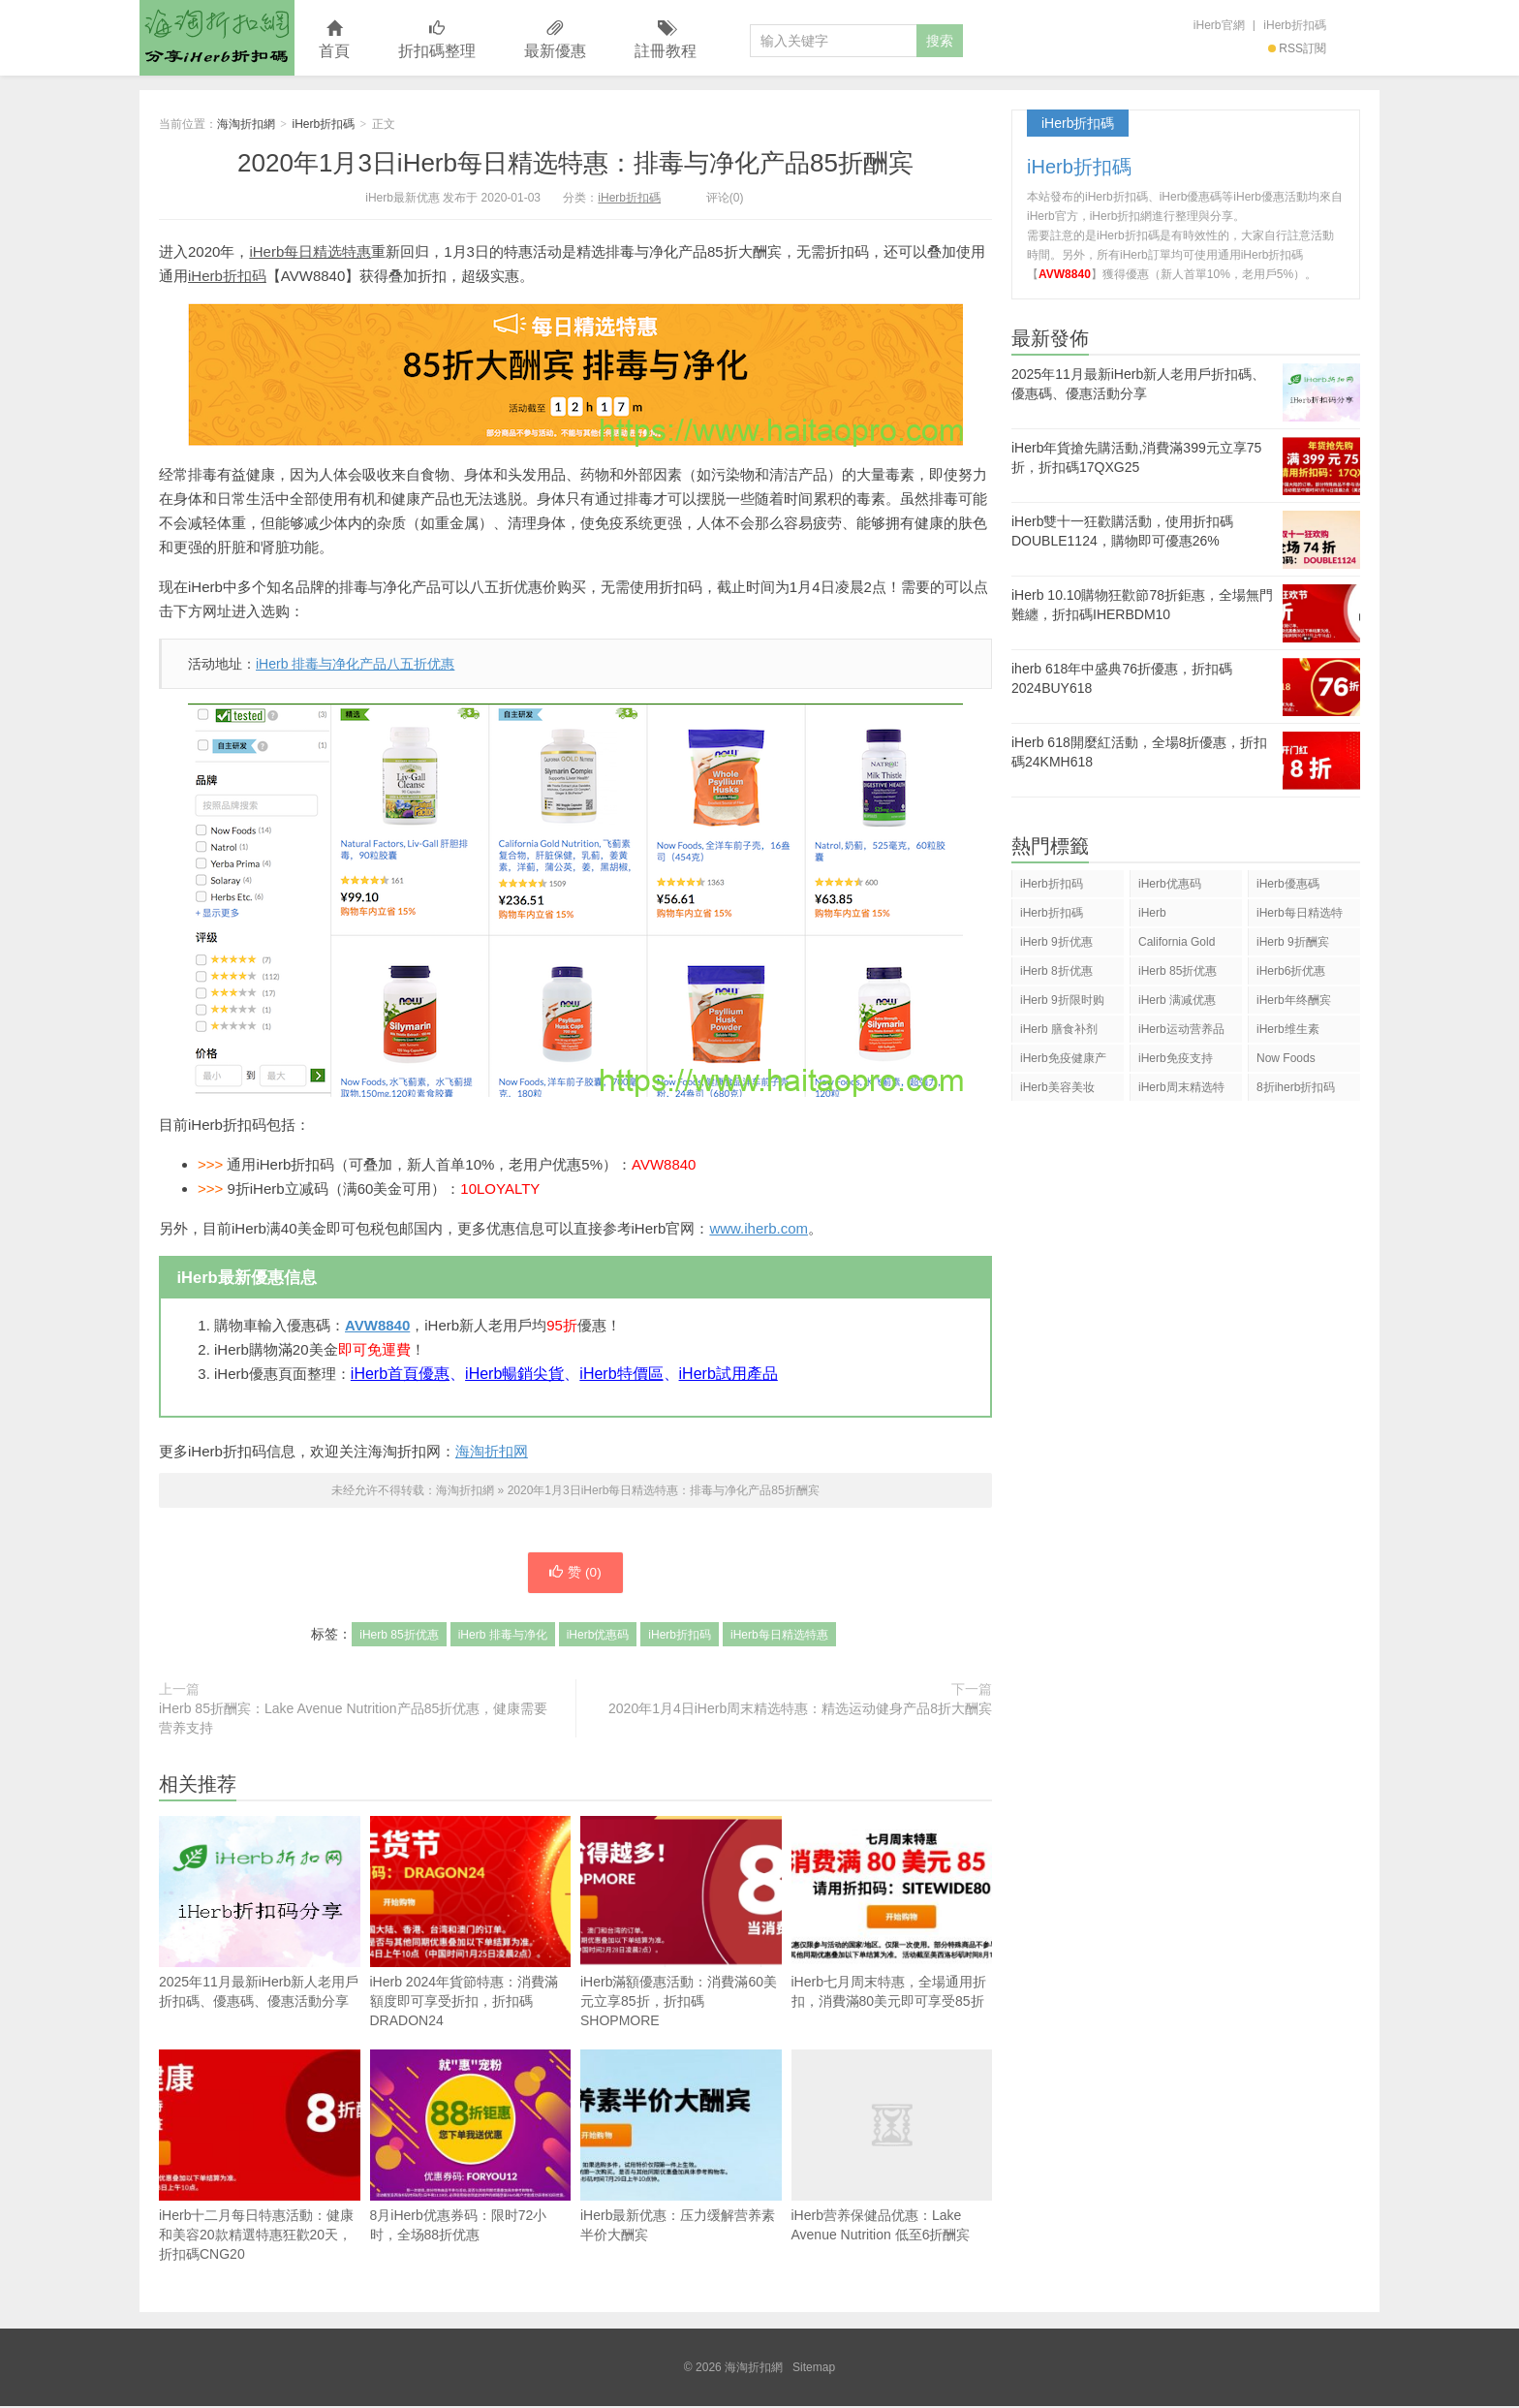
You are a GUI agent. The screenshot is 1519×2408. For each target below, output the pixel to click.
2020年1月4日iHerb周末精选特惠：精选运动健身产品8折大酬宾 (800, 1710)
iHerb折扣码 (227, 275)
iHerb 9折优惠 (1056, 942)
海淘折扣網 (217, 38)
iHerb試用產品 (728, 1373)
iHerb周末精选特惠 (1181, 1090)
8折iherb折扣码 (1295, 1087)
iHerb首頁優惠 (400, 1373)
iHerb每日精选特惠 (310, 251)
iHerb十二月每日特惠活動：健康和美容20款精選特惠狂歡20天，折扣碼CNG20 (259, 2157)
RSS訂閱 (1297, 48)
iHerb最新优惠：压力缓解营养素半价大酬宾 (681, 2147)
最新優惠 (555, 40)
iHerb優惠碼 (1287, 884)
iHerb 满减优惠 (1177, 1000)
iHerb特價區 (621, 1373)
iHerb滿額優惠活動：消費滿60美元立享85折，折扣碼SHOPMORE (681, 1924)
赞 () (575, 1573)
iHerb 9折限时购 (1062, 1000)
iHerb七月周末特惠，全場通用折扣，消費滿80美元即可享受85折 (892, 1914)
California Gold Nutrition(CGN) (1176, 945)
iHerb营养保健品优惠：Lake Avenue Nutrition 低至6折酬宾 (892, 2147)
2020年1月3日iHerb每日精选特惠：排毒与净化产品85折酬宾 (575, 162)
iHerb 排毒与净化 (502, 1636)
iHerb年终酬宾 (1293, 1000)
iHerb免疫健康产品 (1063, 1061)
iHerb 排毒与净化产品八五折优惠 (355, 664)
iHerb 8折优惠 (1056, 971)
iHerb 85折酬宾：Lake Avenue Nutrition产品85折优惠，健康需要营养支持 (353, 1720)
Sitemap (813, 2369)
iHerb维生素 (1287, 1029)
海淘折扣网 (491, 1451)
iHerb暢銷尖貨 (514, 1373)
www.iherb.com (758, 1228)
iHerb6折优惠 (1290, 971)
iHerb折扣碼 (1294, 25)
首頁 (334, 40)
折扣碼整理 (437, 40)
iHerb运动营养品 (1181, 1029)
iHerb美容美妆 (1057, 1087)
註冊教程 (666, 40)
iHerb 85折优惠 (398, 1636)
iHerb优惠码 (598, 1636)
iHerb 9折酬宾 (1292, 942)
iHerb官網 (1219, 25)
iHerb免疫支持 (1175, 1058)
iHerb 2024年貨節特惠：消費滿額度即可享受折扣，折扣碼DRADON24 (471, 1924)
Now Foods (1286, 1058)
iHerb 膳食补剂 (1059, 1029)
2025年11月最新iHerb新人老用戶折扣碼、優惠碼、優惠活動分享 (259, 1949)
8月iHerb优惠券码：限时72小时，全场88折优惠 (471, 2147)
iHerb (1152, 913)
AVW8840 (377, 1325)
